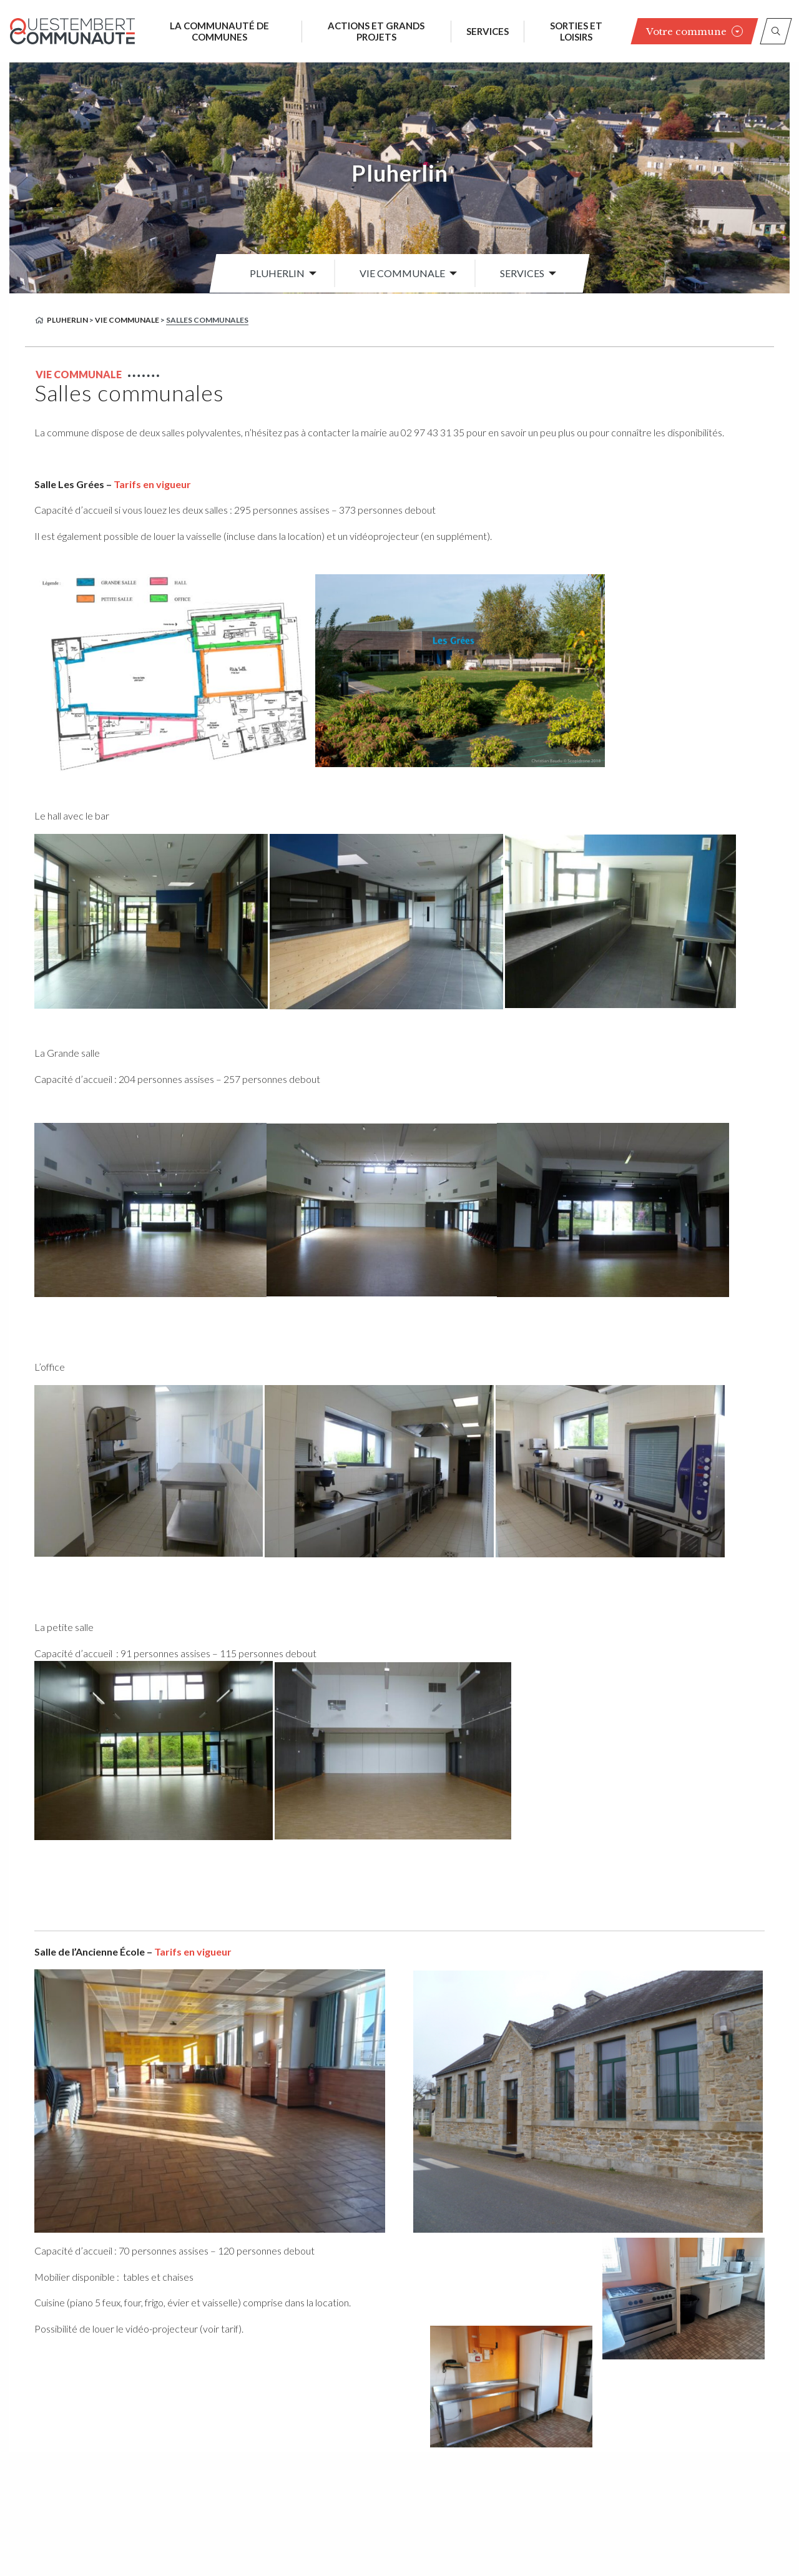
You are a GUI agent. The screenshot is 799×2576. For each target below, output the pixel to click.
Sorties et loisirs (576, 31)
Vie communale (402, 273)
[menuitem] (279, 273)
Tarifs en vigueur (152, 484)
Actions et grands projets (376, 31)
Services (487, 31)
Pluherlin (399, 173)
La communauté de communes (219, 31)
